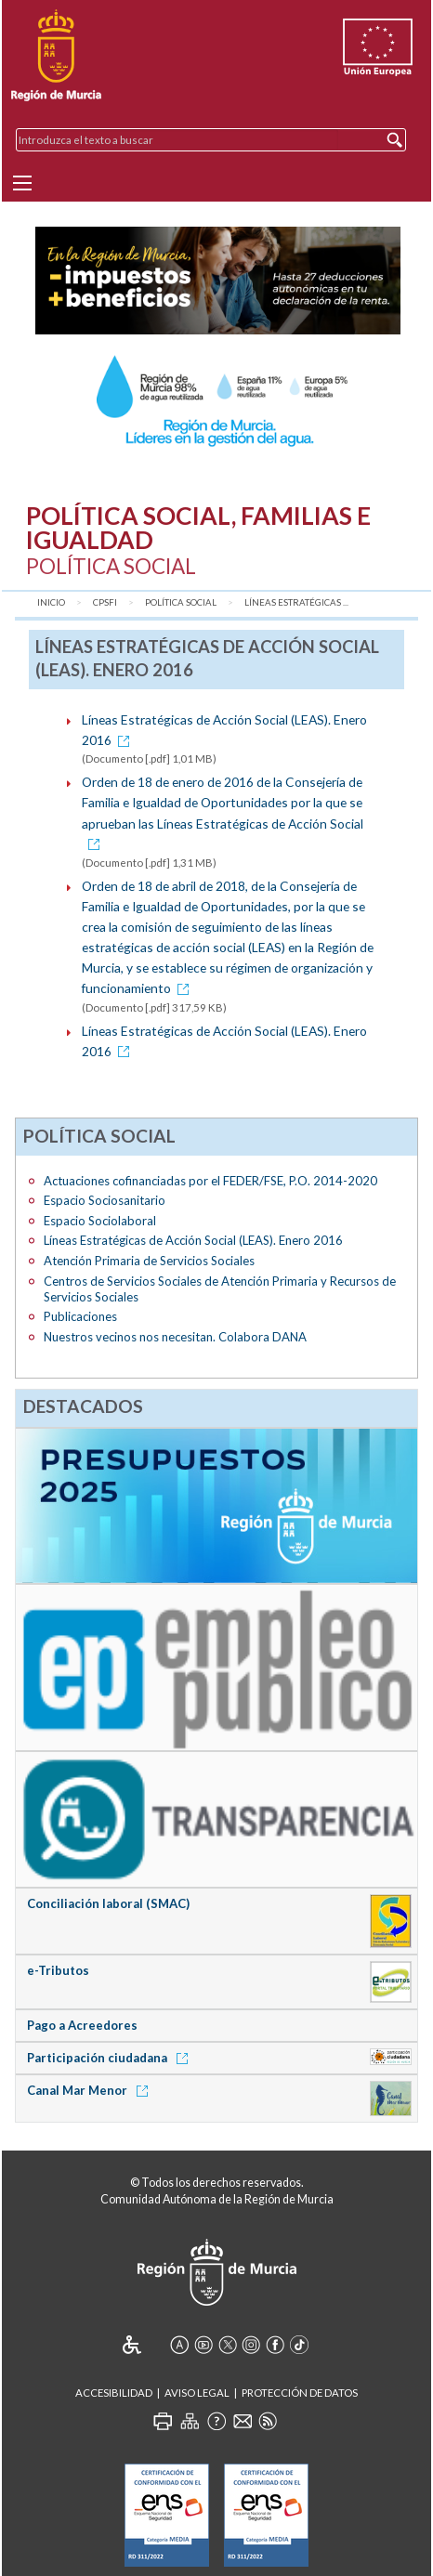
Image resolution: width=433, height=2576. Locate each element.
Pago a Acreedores (82, 2025)
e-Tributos (58, 1970)
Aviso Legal (197, 2392)
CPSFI (105, 602)
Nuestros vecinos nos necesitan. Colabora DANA (175, 1336)
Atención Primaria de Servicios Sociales (149, 1260)
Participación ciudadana (110, 2057)
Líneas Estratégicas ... (296, 602)
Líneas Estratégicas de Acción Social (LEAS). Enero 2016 (193, 1240)
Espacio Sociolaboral (100, 1220)
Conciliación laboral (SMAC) (108, 1903)
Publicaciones (80, 1316)
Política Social (180, 602)
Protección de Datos (300, 2392)
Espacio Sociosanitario (104, 1200)
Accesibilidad (113, 2392)
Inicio (51, 602)
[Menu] (22, 183)
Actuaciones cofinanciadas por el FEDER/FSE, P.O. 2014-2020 (210, 1180)
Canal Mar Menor (90, 2090)
